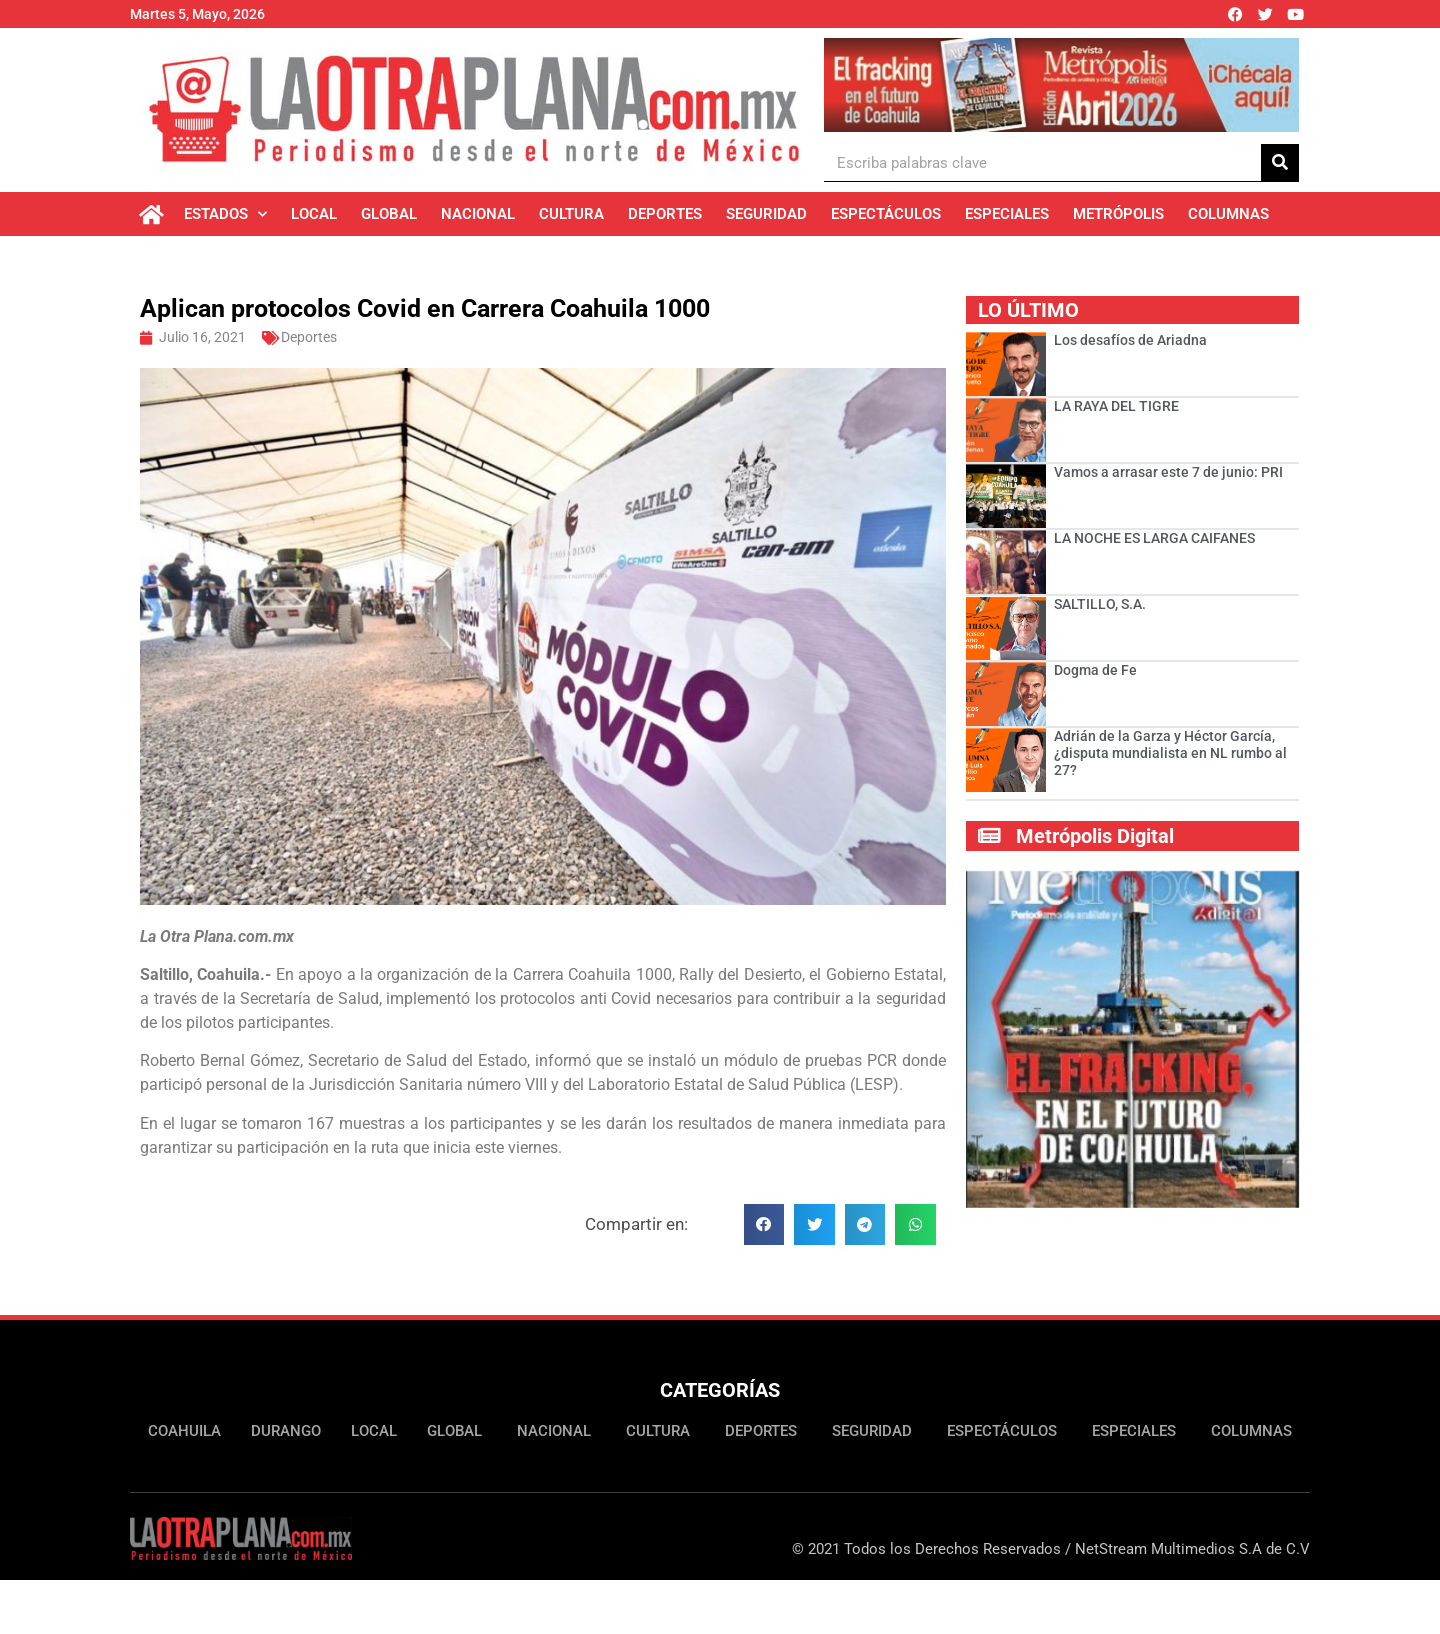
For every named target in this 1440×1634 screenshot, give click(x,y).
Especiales (1007, 214)
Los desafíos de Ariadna (1130, 340)
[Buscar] (1280, 162)
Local (314, 214)
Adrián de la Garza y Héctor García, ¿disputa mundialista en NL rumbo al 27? (1170, 753)
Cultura (571, 214)
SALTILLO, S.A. (1100, 604)
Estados (225, 214)
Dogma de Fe (1097, 670)
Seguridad (766, 214)
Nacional (478, 214)
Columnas (1228, 214)
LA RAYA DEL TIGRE (1116, 406)
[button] (764, 1224)
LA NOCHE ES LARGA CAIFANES (1154, 538)
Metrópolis (1118, 214)
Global (389, 214)
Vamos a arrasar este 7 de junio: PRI (1168, 472)
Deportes (665, 214)
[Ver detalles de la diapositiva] (1061, 85)
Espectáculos (886, 214)
